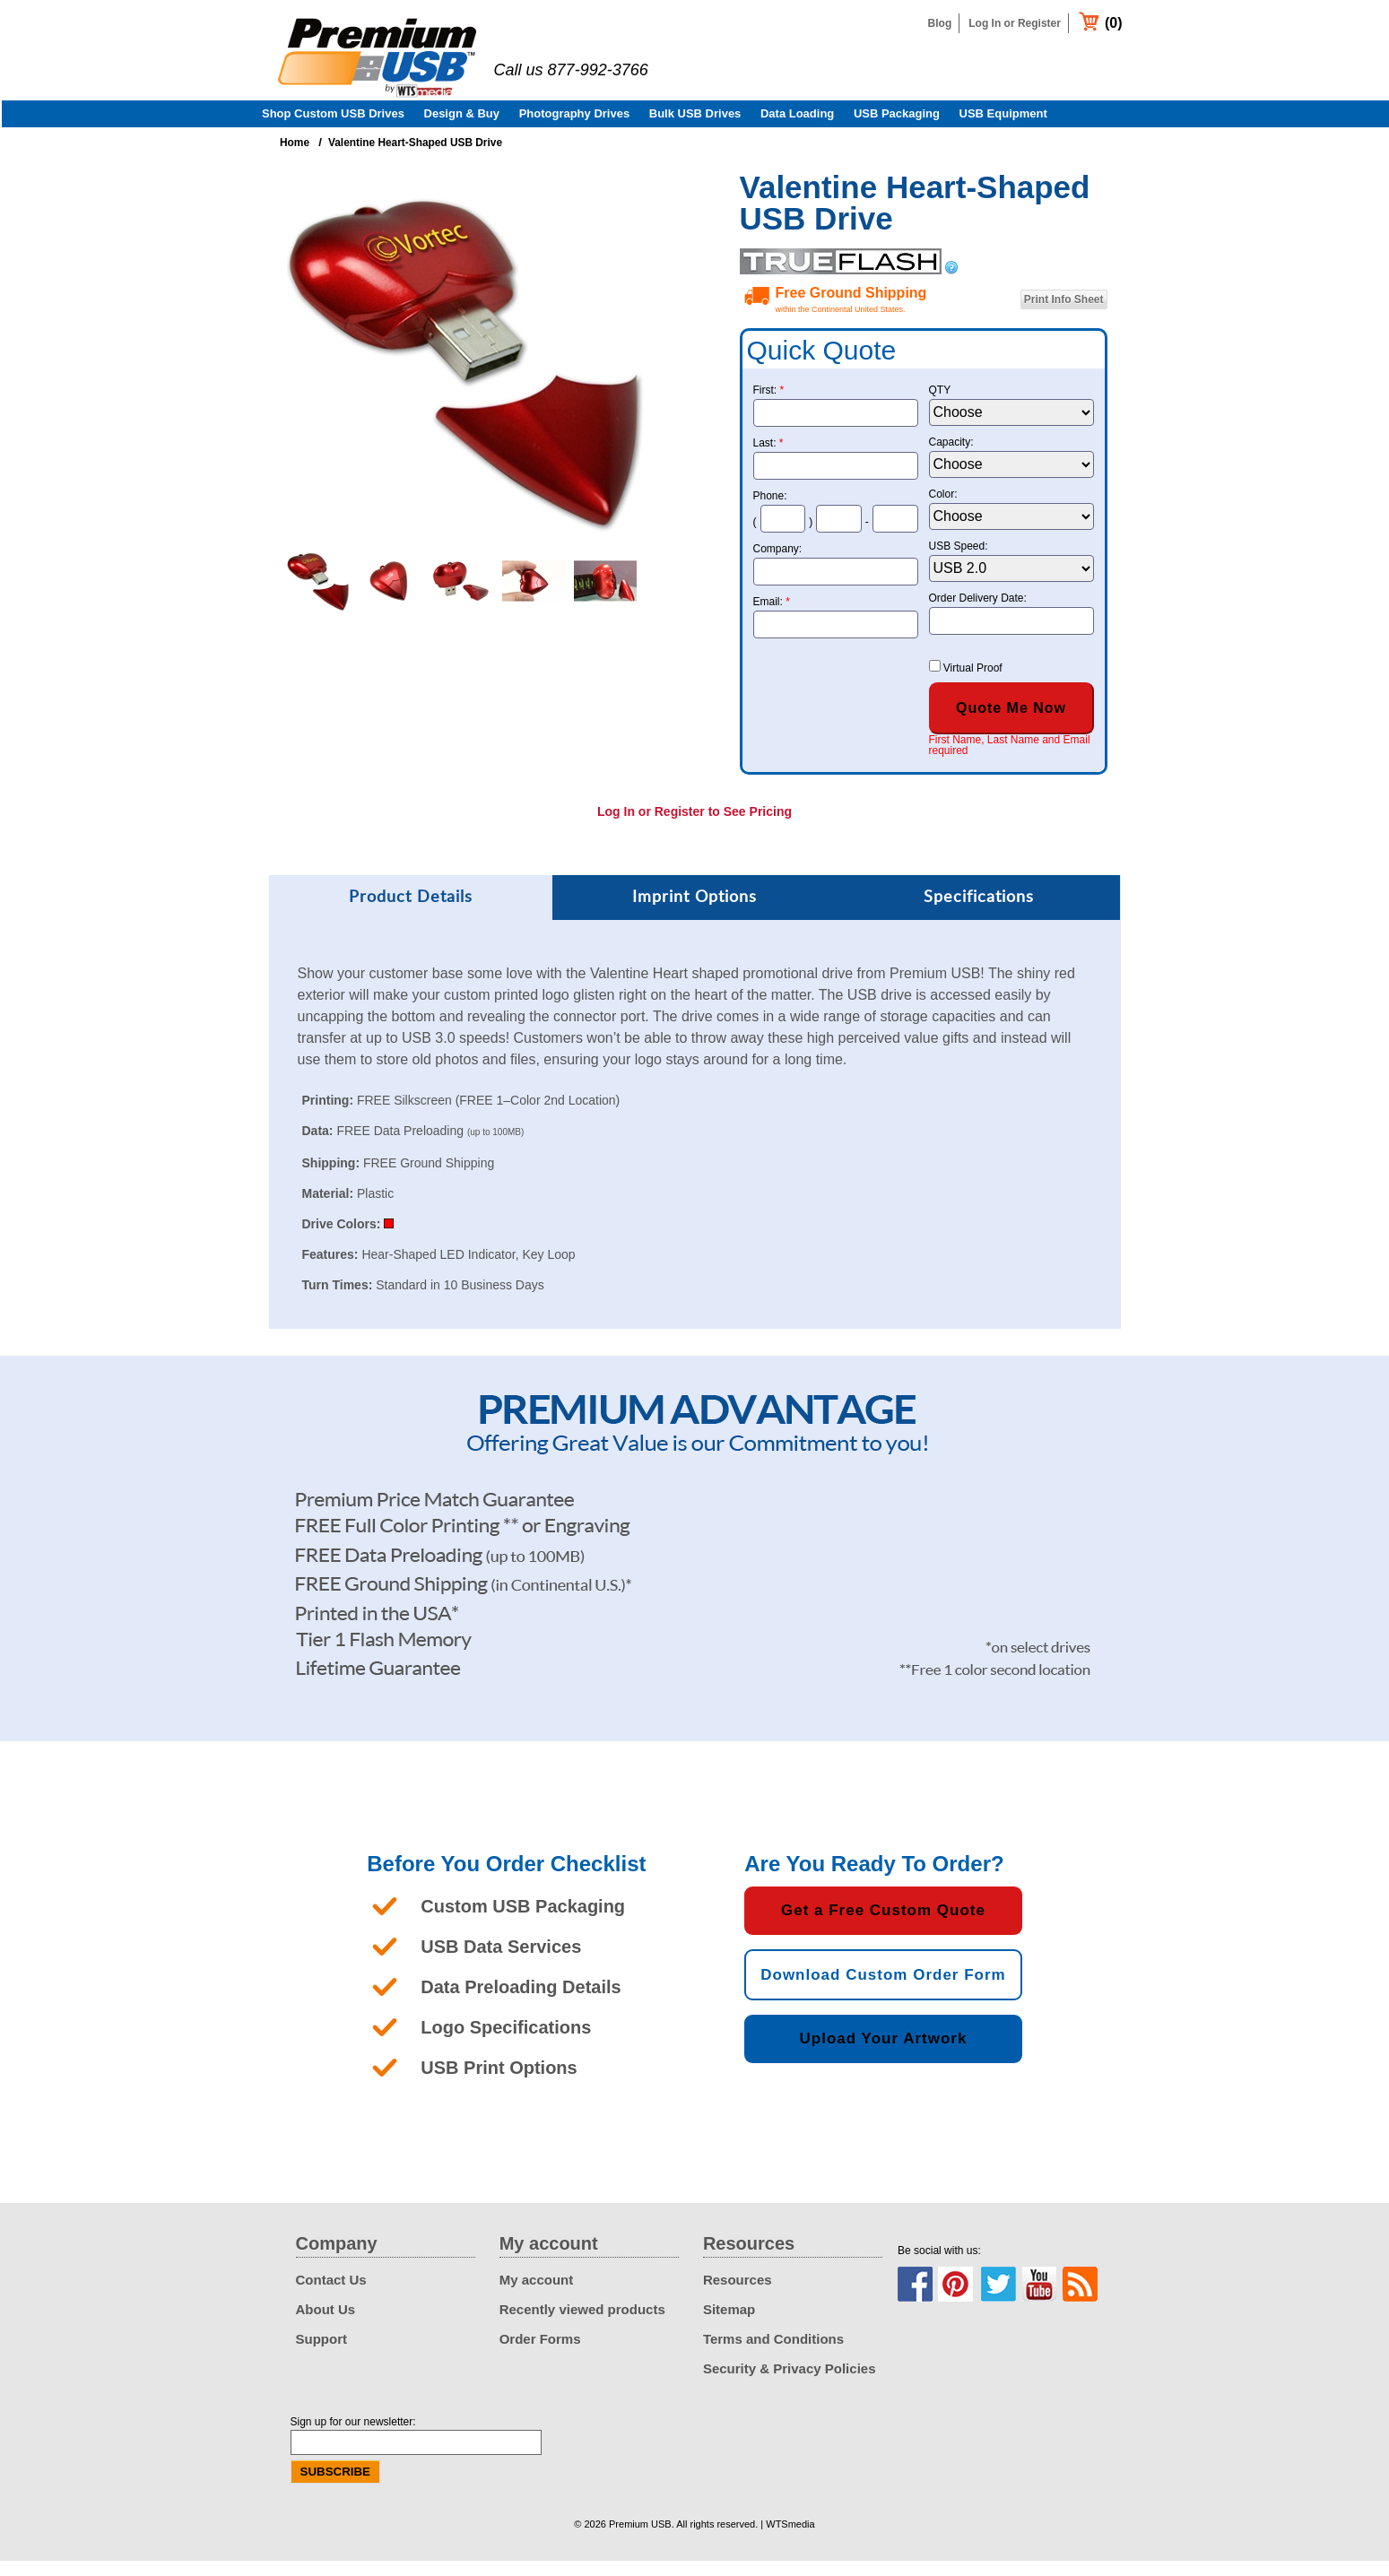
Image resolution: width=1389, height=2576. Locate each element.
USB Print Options (499, 2083)
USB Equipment (1003, 128)
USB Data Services (501, 1962)
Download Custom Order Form (882, 1990)
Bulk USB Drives (695, 128)
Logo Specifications (506, 2042)
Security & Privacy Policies (789, 2383)
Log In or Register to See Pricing (694, 827)
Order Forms (540, 2354)
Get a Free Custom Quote (883, 1925)
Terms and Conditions (773, 2354)
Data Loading (797, 128)
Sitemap (729, 2324)
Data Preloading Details (521, 2002)
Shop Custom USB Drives (333, 128)
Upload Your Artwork (884, 2053)
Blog (940, 23)
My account (536, 2295)
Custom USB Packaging (523, 1921)
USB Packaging (897, 128)
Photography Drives (574, 128)
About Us (326, 2324)
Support (322, 2354)
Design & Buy (462, 128)
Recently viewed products (582, 2324)
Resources (737, 2295)
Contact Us (331, 2295)
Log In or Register (1014, 23)
